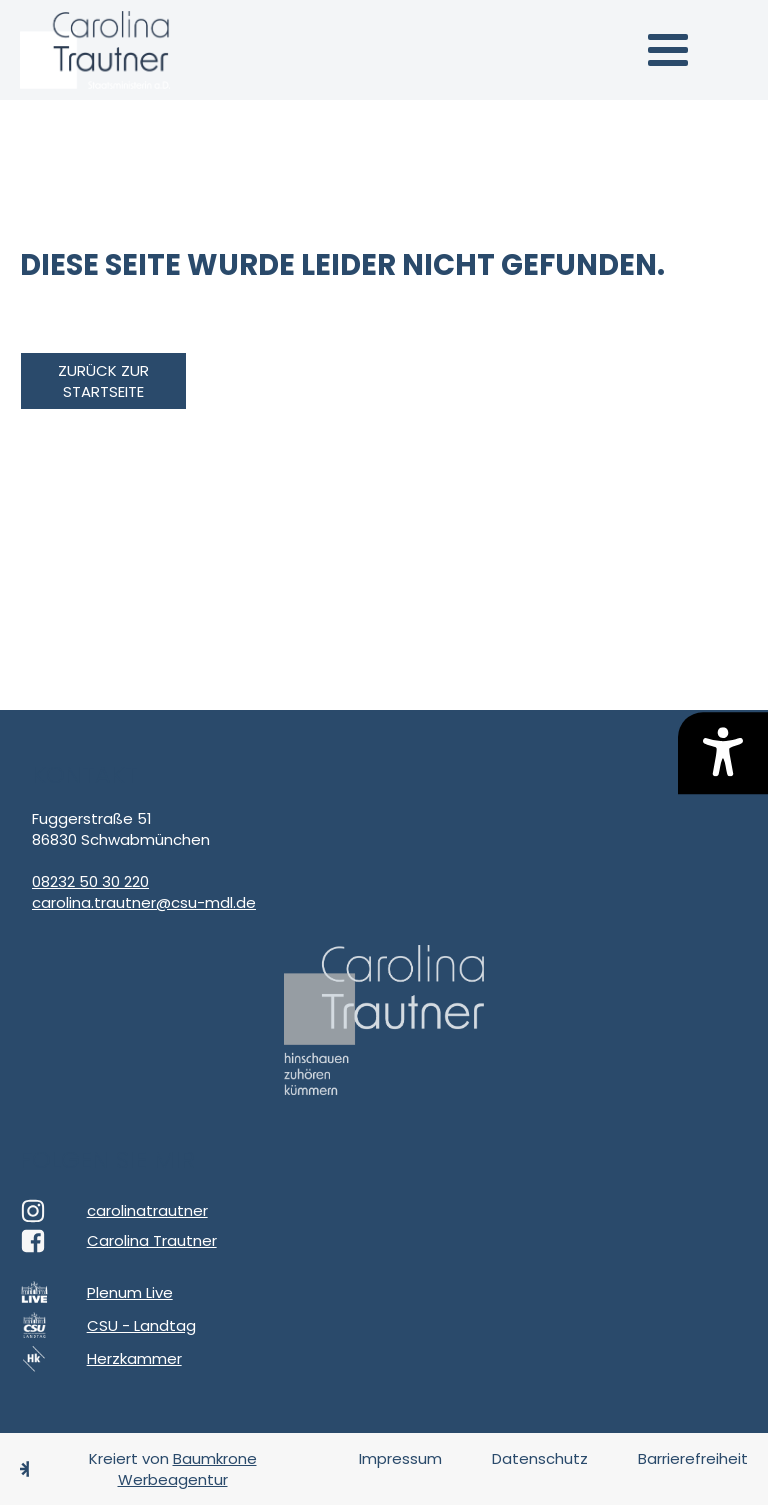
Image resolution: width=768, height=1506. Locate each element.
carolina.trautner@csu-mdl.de (144, 902)
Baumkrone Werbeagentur (187, 1469)
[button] (668, 50)
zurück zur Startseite (103, 381)
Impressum (400, 1458)
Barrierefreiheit (693, 1458)
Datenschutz (540, 1458)
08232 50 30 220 (90, 881)
